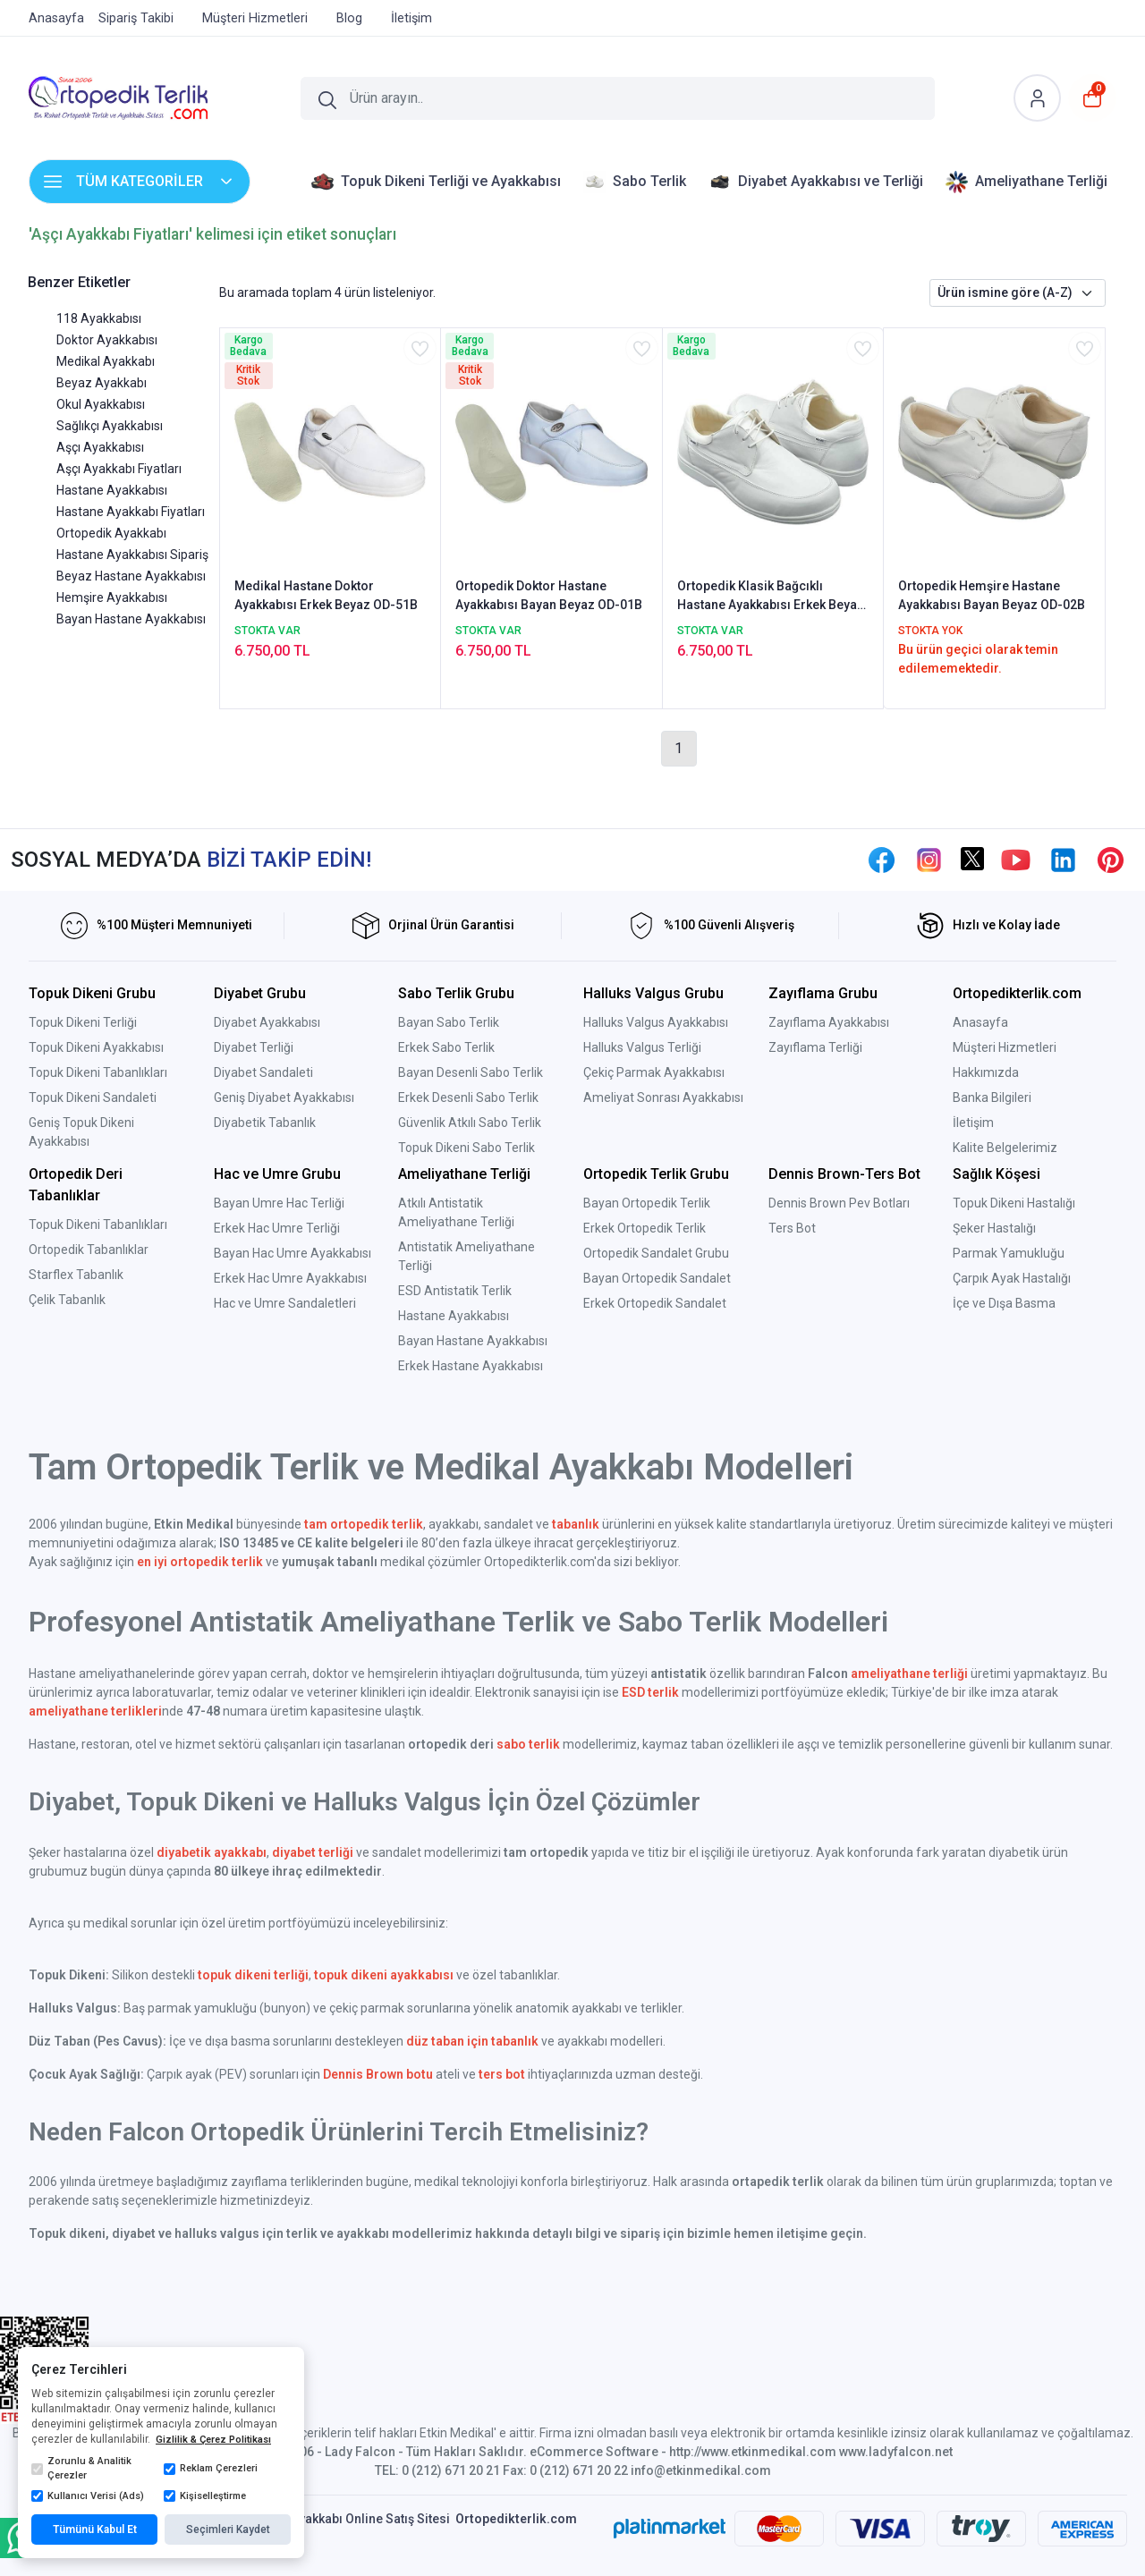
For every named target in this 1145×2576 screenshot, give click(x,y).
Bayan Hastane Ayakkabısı (131, 619)
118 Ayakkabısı (98, 318)
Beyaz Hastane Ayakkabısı (131, 576)
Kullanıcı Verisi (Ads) (87, 2496)
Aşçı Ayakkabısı (100, 447)
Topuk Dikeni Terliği (83, 1022)
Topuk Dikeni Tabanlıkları (98, 1072)
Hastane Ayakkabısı (111, 490)
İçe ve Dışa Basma (1004, 1303)
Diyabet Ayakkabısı (267, 1022)
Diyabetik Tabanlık (265, 1122)
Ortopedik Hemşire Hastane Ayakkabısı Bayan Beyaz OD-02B (991, 595)
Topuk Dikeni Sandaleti (93, 1097)
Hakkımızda (986, 1072)
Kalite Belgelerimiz (1005, 1147)
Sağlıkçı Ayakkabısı (109, 426)
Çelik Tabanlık (67, 1299)
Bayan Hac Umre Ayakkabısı (292, 1253)
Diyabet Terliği (253, 1047)
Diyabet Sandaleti (263, 1072)
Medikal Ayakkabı (105, 361)
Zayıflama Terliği (815, 1047)
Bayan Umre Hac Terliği (279, 1203)
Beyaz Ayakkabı (101, 383)
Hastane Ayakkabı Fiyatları (130, 511)
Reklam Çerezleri (211, 2468)
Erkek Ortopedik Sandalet (654, 1303)
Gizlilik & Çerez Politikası (213, 2439)
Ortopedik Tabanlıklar (88, 1249)
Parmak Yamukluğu (1008, 1253)
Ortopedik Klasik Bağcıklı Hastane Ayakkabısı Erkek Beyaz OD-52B (770, 596)
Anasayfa (980, 1022)
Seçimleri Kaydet (228, 2529)
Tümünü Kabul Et (95, 2529)
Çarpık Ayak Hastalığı (1012, 1278)
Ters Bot (792, 1228)
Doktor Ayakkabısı (106, 340)
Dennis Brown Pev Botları (839, 1203)
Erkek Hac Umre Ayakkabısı (290, 1278)
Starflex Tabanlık (76, 1274)
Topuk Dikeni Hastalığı (1014, 1203)
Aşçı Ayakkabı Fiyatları (119, 469)
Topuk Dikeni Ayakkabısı (96, 1047)
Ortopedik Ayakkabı (111, 533)
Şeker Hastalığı (994, 1228)
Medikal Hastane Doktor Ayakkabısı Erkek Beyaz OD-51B (326, 595)
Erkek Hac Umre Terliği (277, 1228)
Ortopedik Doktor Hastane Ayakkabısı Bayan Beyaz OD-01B (548, 595)
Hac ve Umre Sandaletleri (285, 1303)
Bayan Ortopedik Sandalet (657, 1278)
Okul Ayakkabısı (100, 404)
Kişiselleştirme (205, 2496)
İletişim (973, 1122)
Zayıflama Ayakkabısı (828, 1022)
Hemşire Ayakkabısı (111, 597)
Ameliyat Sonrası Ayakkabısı (663, 1097)
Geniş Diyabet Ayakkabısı (284, 1097)
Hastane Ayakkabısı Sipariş (132, 554)
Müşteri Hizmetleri (1004, 1047)
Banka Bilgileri (992, 1097)
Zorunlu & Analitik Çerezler (81, 2468)
